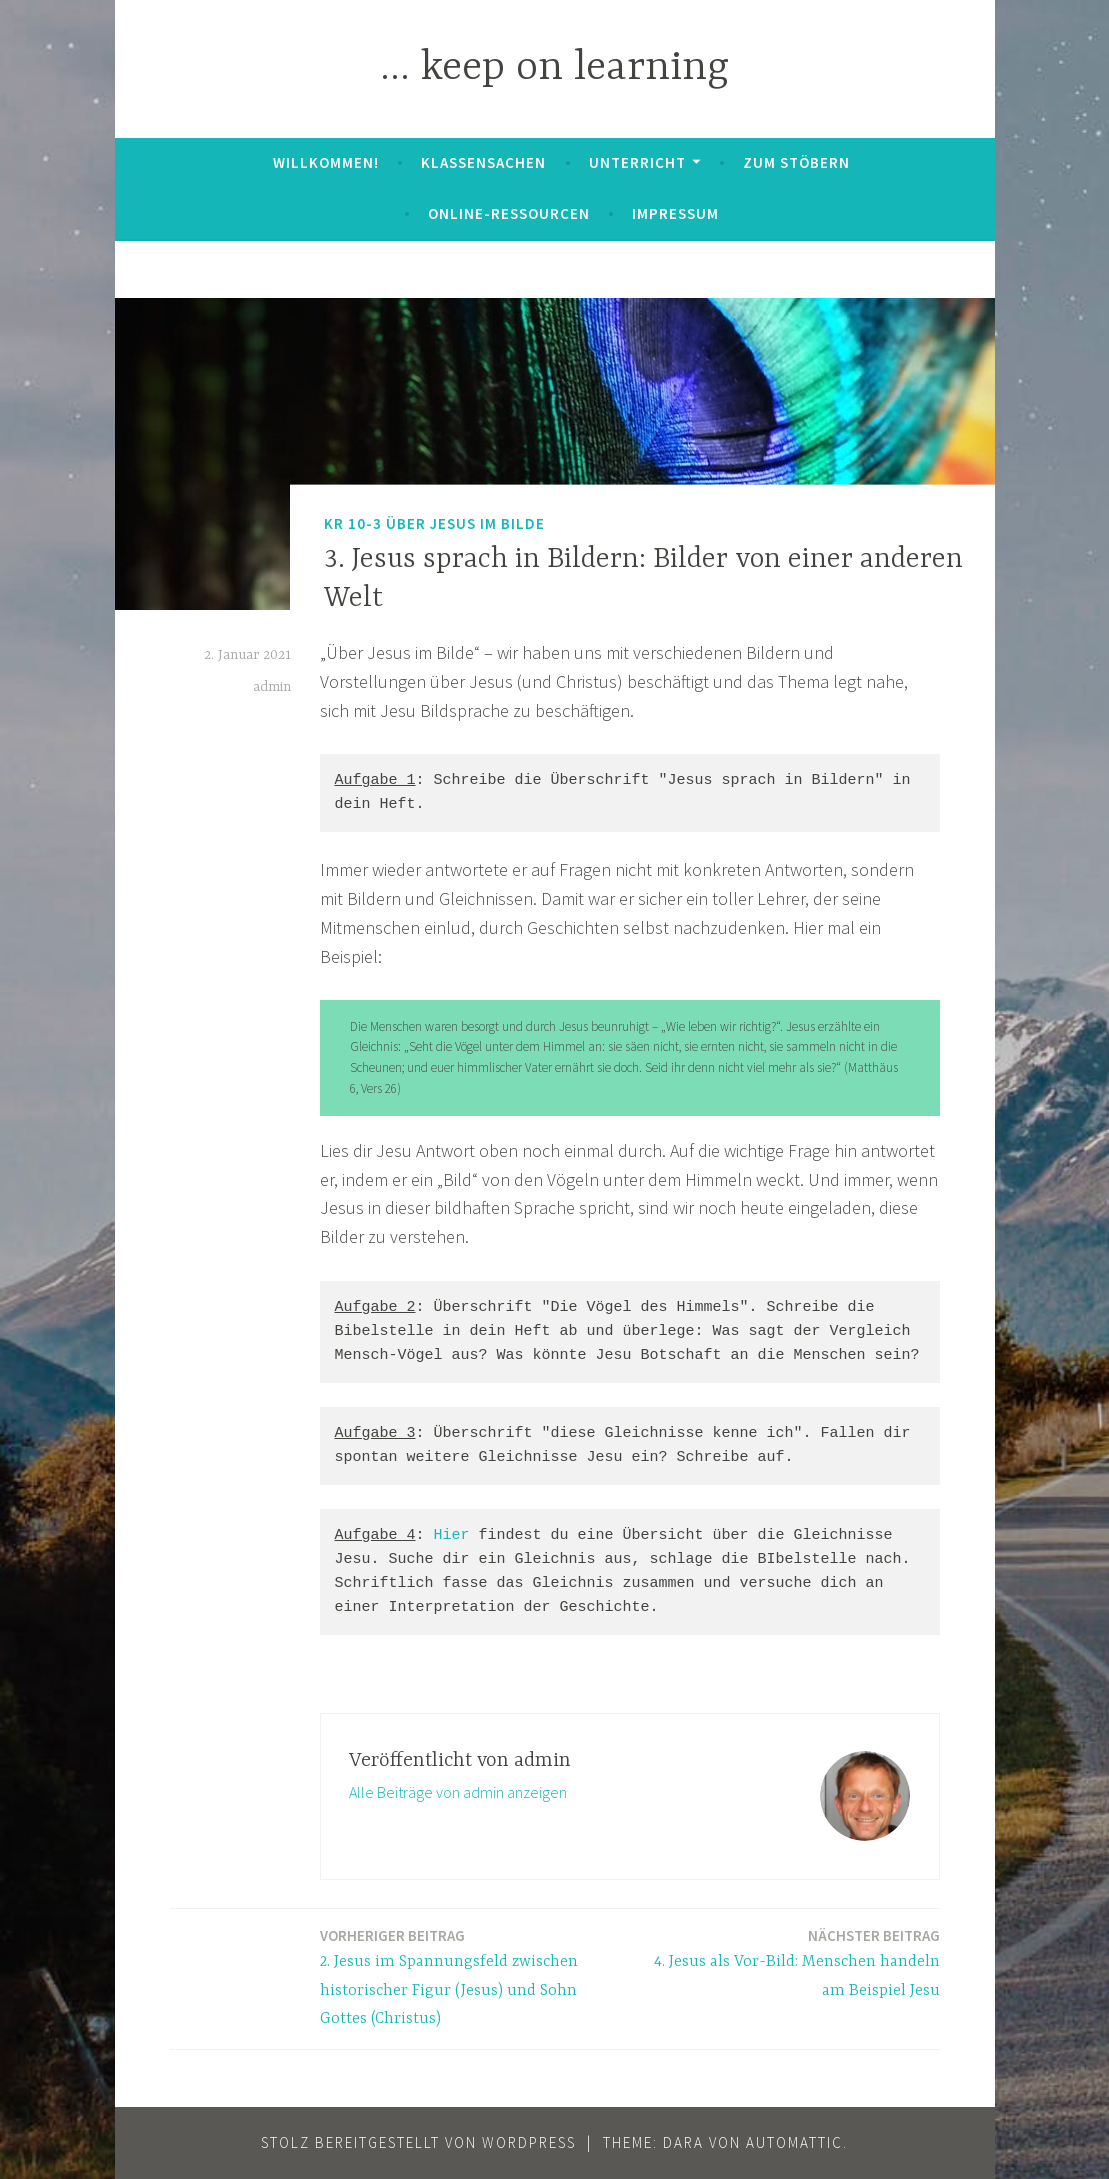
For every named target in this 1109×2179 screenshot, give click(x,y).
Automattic (794, 2142)
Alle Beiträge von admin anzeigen (458, 1792)
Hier (452, 1535)
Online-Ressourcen (509, 213)
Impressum (675, 213)
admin (272, 687)
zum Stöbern (796, 162)
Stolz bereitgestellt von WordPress (418, 2142)
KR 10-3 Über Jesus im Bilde (434, 522)
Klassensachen (483, 162)
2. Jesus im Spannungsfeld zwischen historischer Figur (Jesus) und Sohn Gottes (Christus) (469, 1976)
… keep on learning (554, 68)
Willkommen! (326, 162)
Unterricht (637, 162)
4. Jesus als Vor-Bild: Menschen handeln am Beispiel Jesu (791, 1962)
